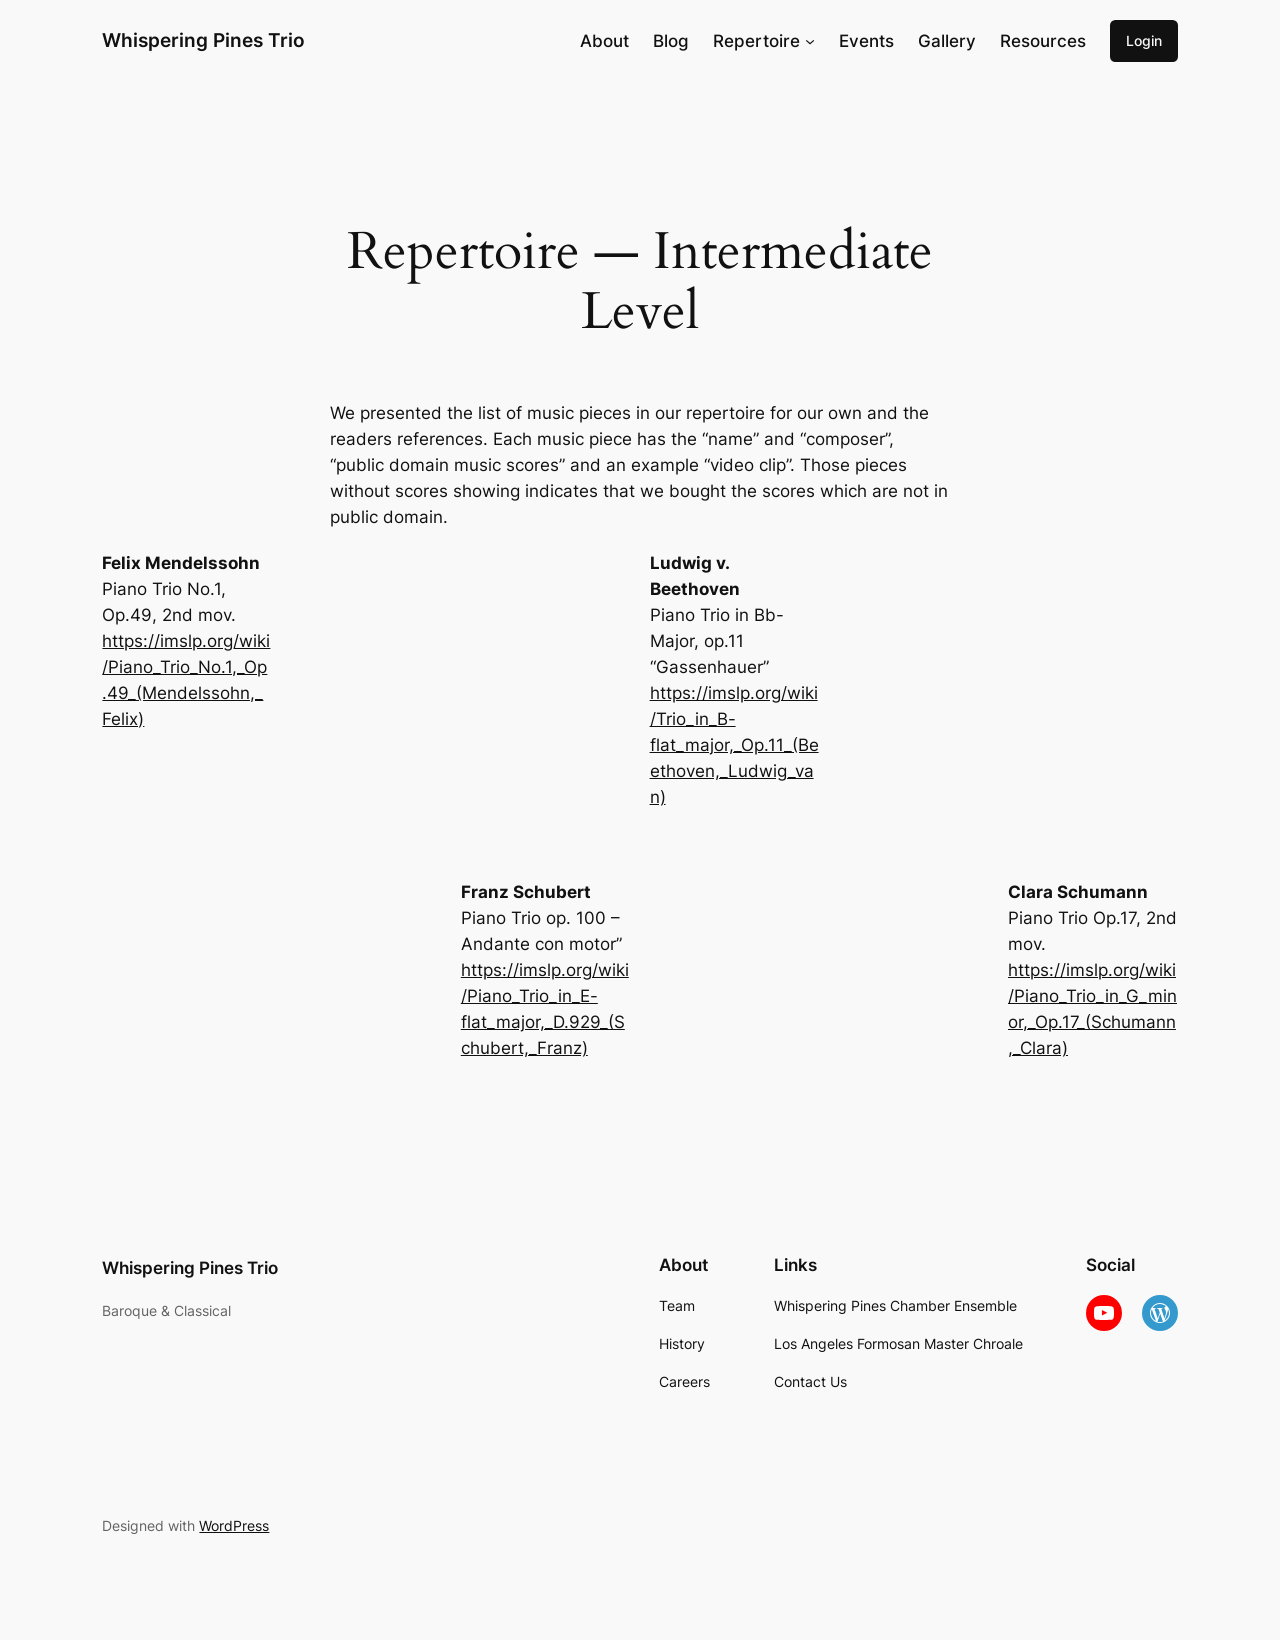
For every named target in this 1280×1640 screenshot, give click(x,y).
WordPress (234, 1525)
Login (1144, 40)
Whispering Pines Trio (203, 40)
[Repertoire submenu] (810, 41)
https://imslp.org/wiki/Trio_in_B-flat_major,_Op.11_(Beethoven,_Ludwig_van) (734, 745)
